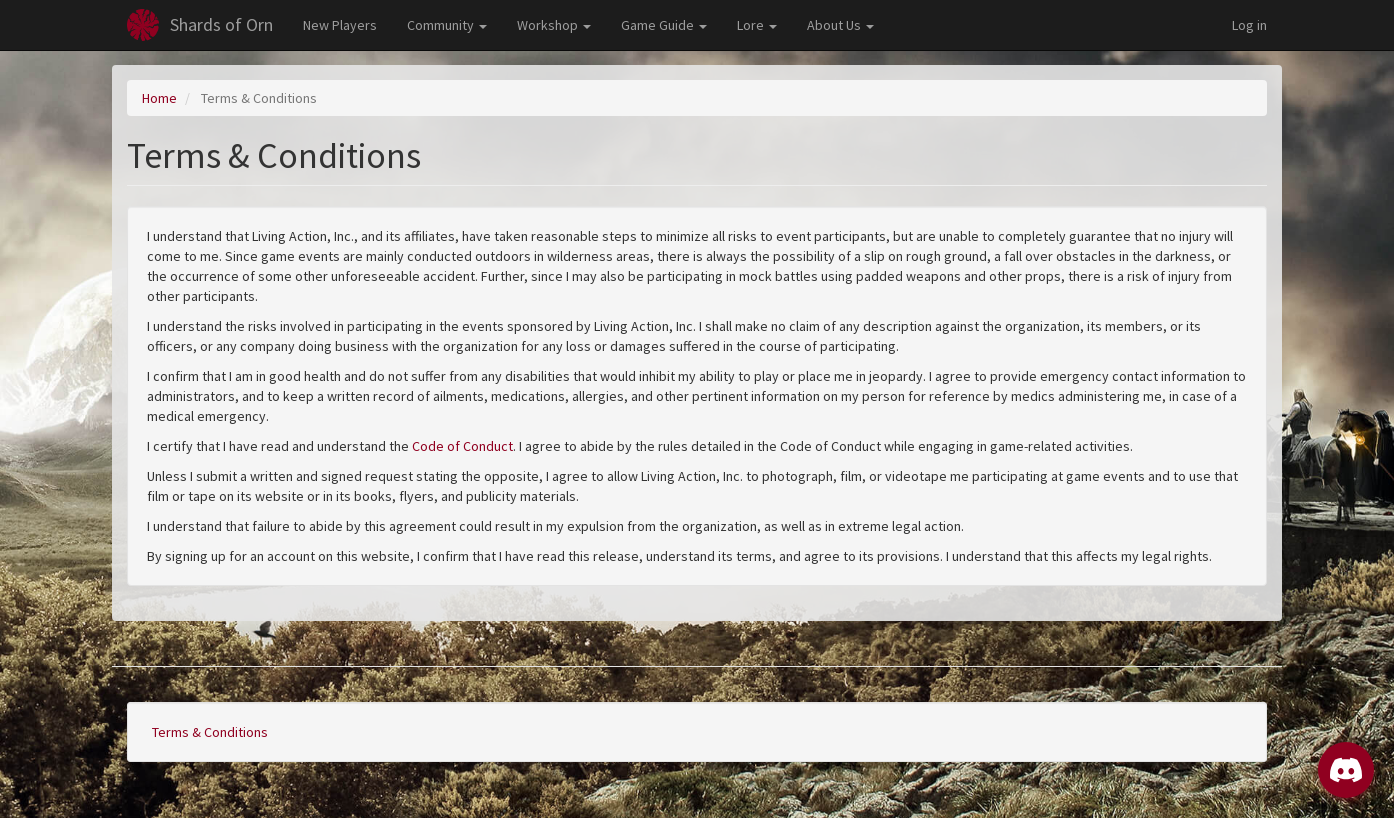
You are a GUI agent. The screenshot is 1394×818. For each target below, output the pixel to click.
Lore (757, 25)
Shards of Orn (221, 24)
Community (447, 25)
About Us (840, 25)
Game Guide (664, 25)
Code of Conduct (462, 446)
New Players (340, 25)
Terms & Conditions (210, 732)
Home (159, 98)
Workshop (554, 25)
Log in (1249, 25)
